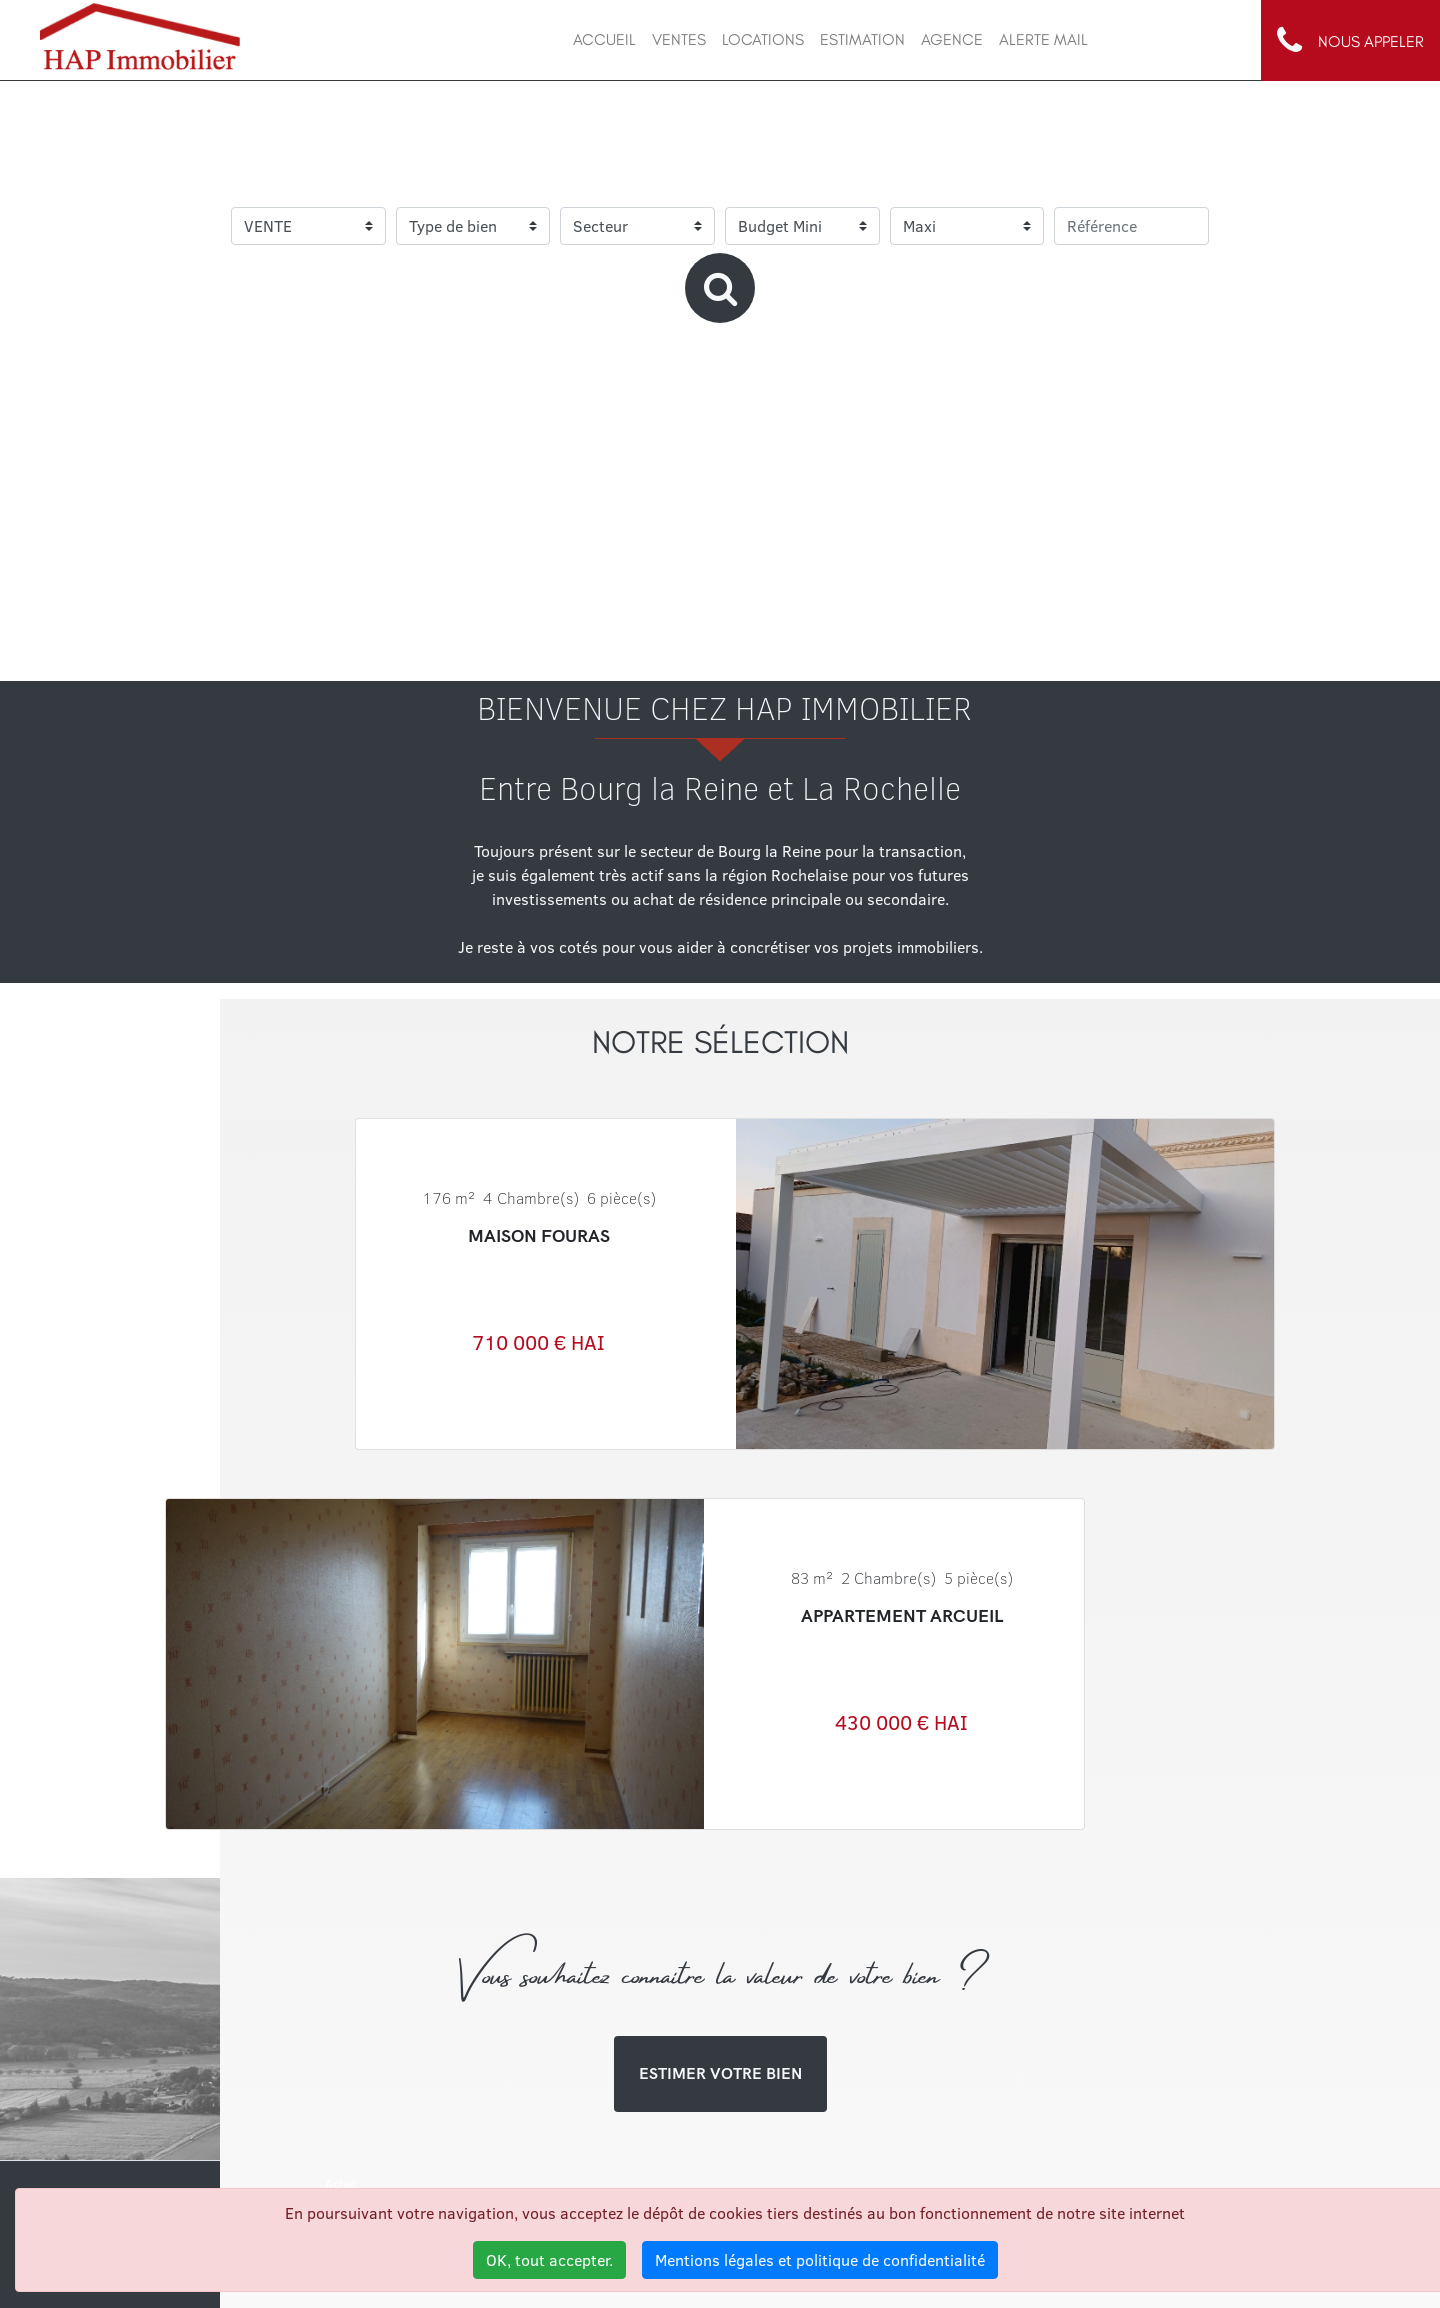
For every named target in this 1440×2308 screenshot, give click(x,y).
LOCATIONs (763, 39)
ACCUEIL (604, 39)
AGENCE (952, 39)
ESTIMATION (862, 39)
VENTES (679, 39)
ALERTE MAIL (1043, 39)
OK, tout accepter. (549, 2260)
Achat (340, 2183)
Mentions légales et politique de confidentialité (820, 2260)
